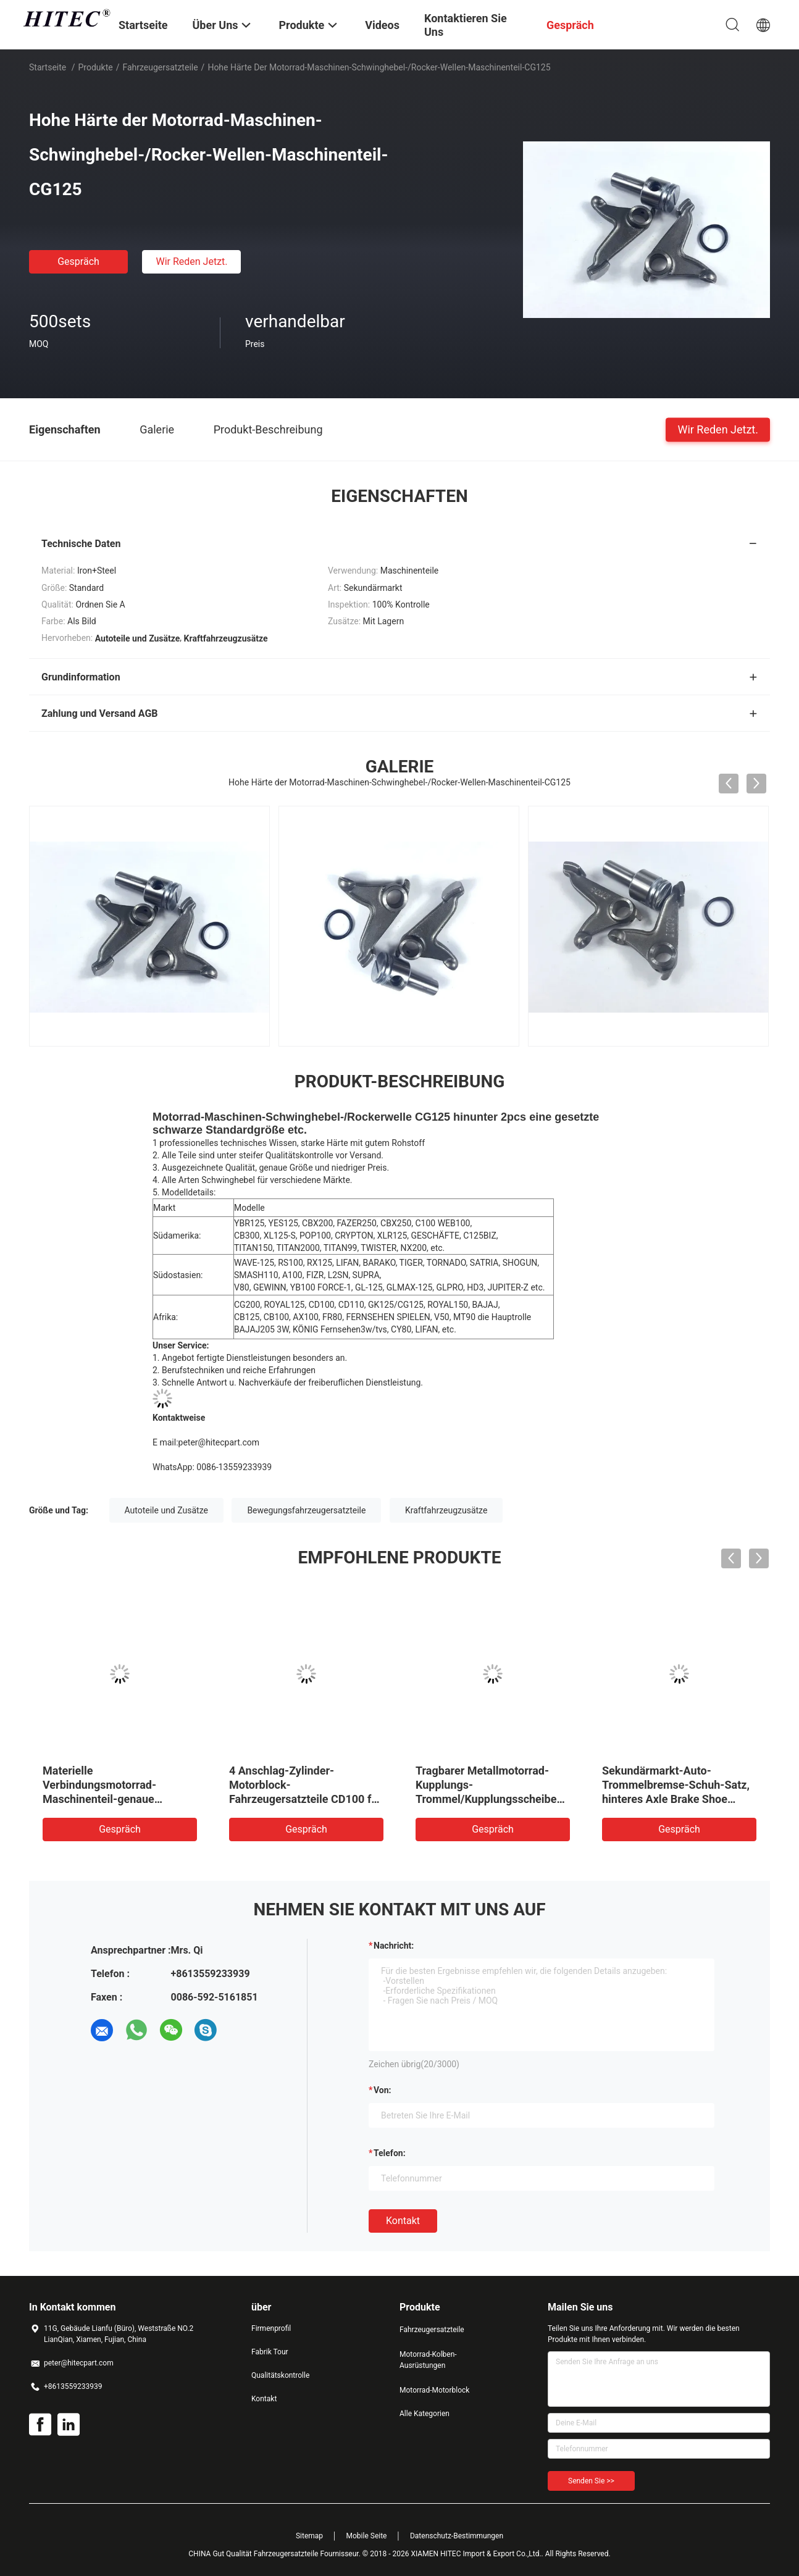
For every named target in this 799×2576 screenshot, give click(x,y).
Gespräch (78, 261)
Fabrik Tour (269, 2352)
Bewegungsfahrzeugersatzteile (306, 1510)
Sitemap (309, 2536)
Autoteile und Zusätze (166, 1510)
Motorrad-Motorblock (434, 2390)
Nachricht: (394, 1946)
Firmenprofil (271, 2328)
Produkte (95, 67)
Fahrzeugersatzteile (160, 67)
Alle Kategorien (424, 2413)
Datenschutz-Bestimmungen (456, 2536)
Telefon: (390, 2153)
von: (382, 2090)
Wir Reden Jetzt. (191, 261)
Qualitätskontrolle (280, 2375)
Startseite (47, 67)
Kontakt (403, 2221)
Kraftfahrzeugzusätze (446, 1510)
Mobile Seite (366, 2536)
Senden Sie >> (591, 2481)
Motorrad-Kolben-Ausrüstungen (428, 2360)
